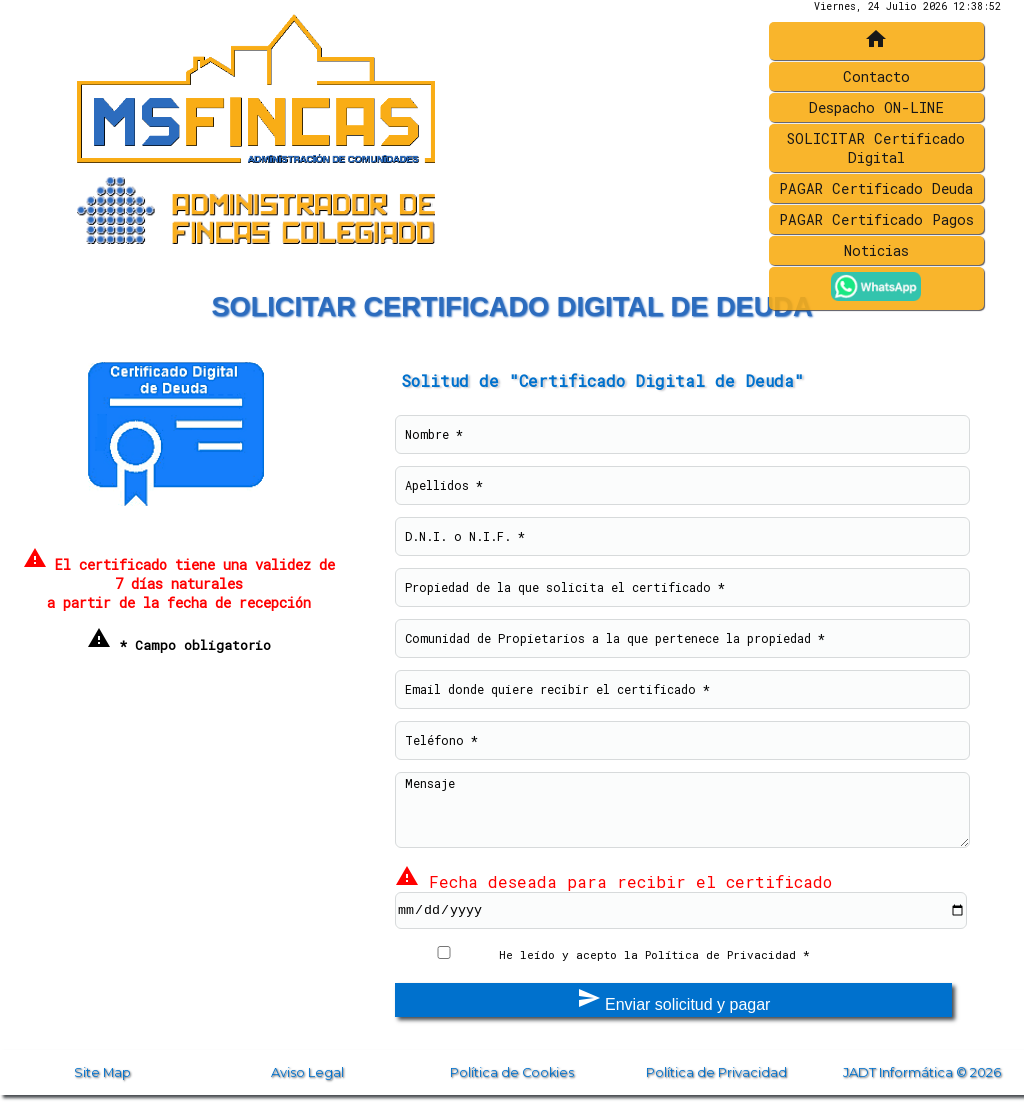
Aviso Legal (307, 1072)
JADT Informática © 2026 (922, 1072)
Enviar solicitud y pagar (674, 999)
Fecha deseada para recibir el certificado (613, 881)
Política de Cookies (512, 1072)
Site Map (102, 1072)
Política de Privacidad (716, 1072)
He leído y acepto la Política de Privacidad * (654, 954)
